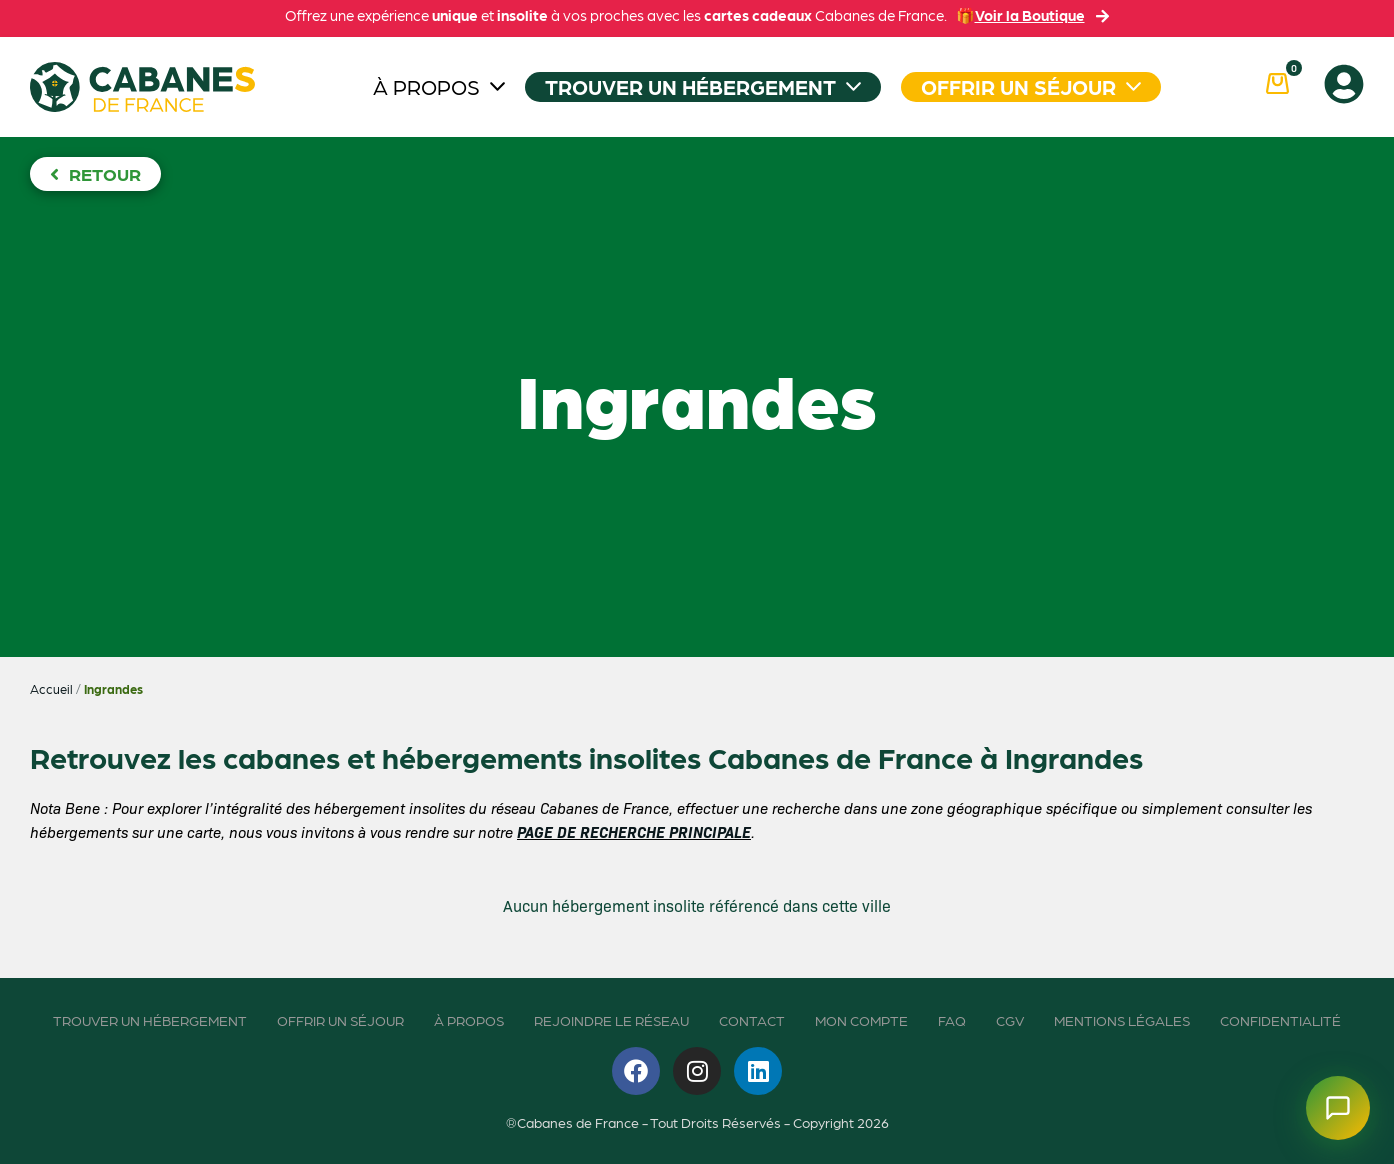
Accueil (51, 688)
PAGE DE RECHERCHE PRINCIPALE (634, 831)
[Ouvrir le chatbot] (1338, 1108)
